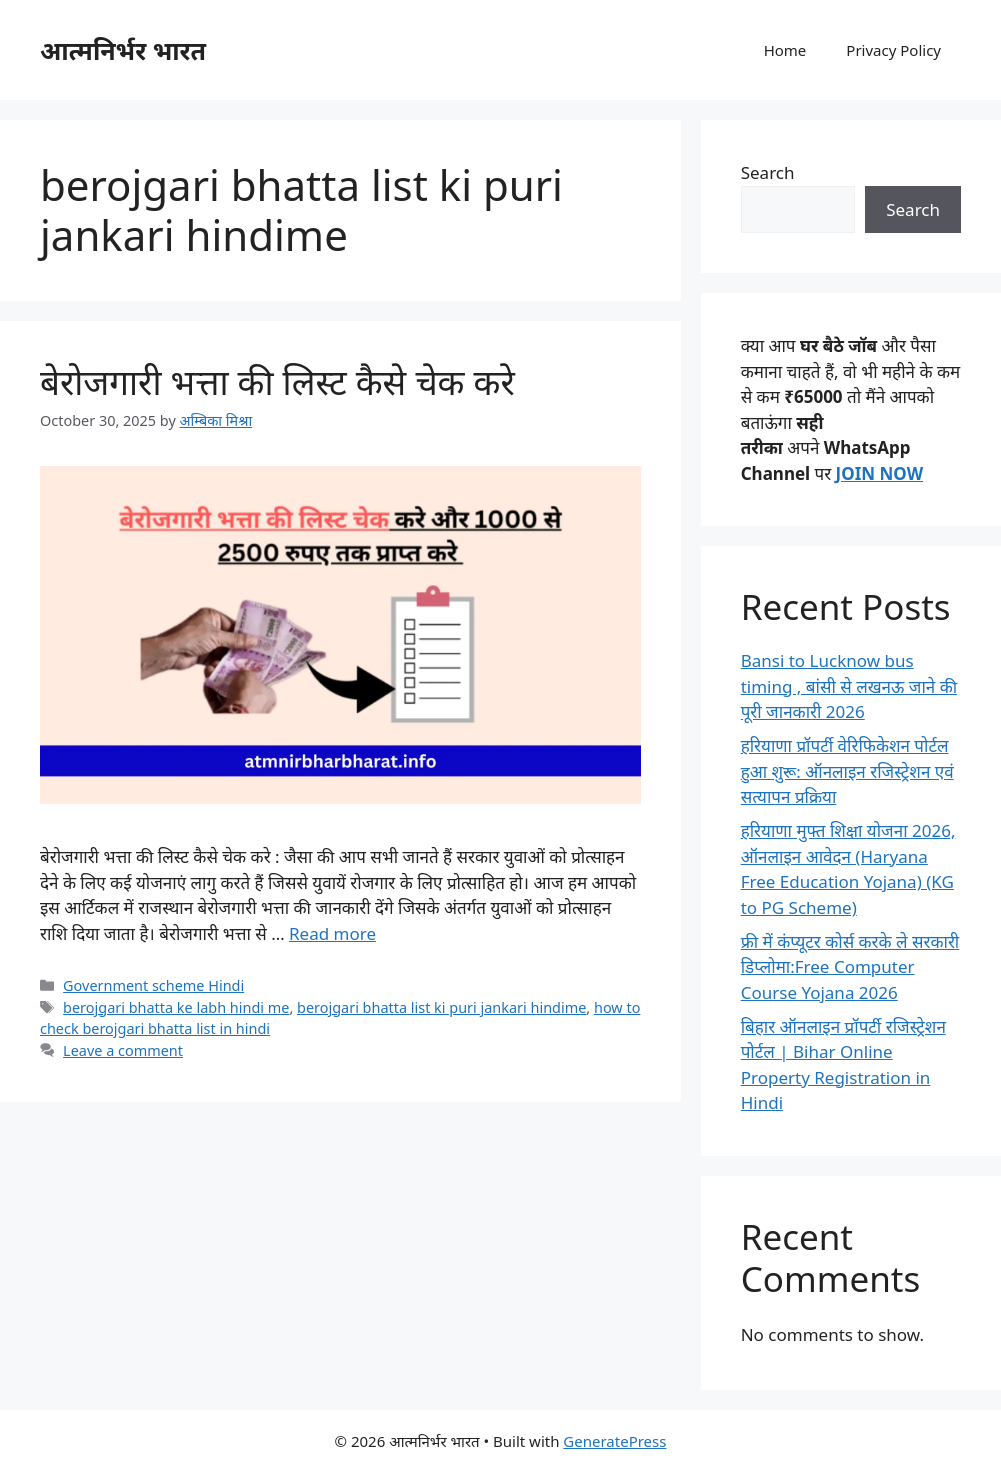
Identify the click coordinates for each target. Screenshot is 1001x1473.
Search (768, 172)
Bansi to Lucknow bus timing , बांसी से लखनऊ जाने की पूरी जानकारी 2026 (849, 686)
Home (785, 50)
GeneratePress (614, 1441)
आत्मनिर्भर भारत (123, 50)
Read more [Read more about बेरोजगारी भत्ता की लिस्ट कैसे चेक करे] (332, 933)
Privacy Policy (893, 50)
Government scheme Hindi (153, 985)
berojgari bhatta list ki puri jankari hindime (441, 1007)
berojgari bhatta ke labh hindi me (176, 1007)
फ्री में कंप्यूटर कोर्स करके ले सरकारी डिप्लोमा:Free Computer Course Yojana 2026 (850, 967)
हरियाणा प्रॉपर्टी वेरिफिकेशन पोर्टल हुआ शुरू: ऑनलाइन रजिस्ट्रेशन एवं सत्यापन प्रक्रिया (847, 771)
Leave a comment (123, 1050)
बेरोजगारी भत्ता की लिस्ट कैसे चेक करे (277, 381)
